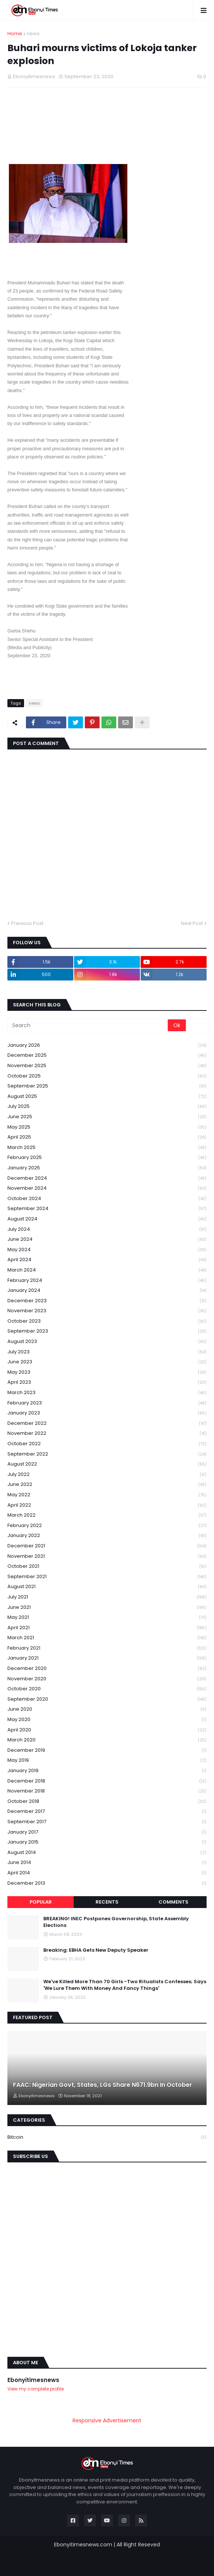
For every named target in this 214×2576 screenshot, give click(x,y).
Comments (173, 1901)
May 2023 (107, 1372)
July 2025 (107, 1106)
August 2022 (107, 1464)
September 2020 (107, 1699)
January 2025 (107, 1168)
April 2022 (107, 1505)
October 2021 (107, 1566)
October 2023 (107, 1321)
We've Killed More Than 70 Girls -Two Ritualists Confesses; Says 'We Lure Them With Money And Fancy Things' (124, 1985)
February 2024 (107, 1280)
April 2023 (107, 1382)
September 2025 (107, 1086)
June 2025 (107, 1117)
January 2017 (107, 1832)
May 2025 (107, 1127)
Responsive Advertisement (107, 2420)
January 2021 (107, 1658)
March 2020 (107, 1740)
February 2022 (107, 1526)
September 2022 (107, 1454)
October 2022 (107, 1444)
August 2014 (107, 1853)
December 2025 (107, 1055)
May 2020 (107, 1720)
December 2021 (107, 1546)
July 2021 (107, 1597)
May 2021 (107, 1617)
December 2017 (107, 1811)
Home (14, 33)
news (33, 33)
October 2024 (107, 1199)
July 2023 (107, 1352)
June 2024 (107, 1239)
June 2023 (107, 1362)
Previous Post (27, 923)
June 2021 (107, 1607)
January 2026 (107, 1045)
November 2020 (107, 1679)
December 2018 (107, 1781)
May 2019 (107, 1760)
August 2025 (107, 1096)
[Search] (88, 1025)
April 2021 (107, 1628)
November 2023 (107, 1311)
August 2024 (107, 1219)
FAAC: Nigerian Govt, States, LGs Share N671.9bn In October (102, 2085)
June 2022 (107, 1485)
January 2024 (107, 1290)
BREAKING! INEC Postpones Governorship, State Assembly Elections (116, 1922)
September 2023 (107, 1331)
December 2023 (107, 1301)
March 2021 (107, 1638)
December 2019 (107, 1750)
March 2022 (107, 1515)
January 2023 (107, 1413)
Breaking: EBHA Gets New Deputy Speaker (95, 1950)
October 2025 (107, 1076)
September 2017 (107, 1822)
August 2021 (107, 1587)
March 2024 (107, 1270)
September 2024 (107, 1209)
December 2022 (107, 1423)
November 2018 (107, 1791)
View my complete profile (35, 2389)
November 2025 (107, 1066)
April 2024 (107, 1260)
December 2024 (107, 1178)
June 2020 (107, 1709)
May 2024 (107, 1250)
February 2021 (107, 1648)
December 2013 (107, 1883)
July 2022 (107, 1475)
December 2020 (107, 1669)
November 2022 (107, 1433)
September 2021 (107, 1577)
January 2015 (107, 1842)
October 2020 (107, 1689)
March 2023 (107, 1393)
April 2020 (107, 1730)
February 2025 (107, 1158)
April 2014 (107, 1873)
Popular (41, 1901)
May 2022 (107, 1495)
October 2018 (107, 1801)
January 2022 (107, 1536)
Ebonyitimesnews (33, 2380)
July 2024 (107, 1229)
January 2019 (107, 1771)
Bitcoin (107, 2137)
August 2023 (107, 1342)
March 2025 (107, 1148)
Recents (107, 1901)
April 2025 (107, 1137)
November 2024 (107, 1188)
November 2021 (107, 1556)
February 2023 (107, 1403)
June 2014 (107, 1863)
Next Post (192, 923)
